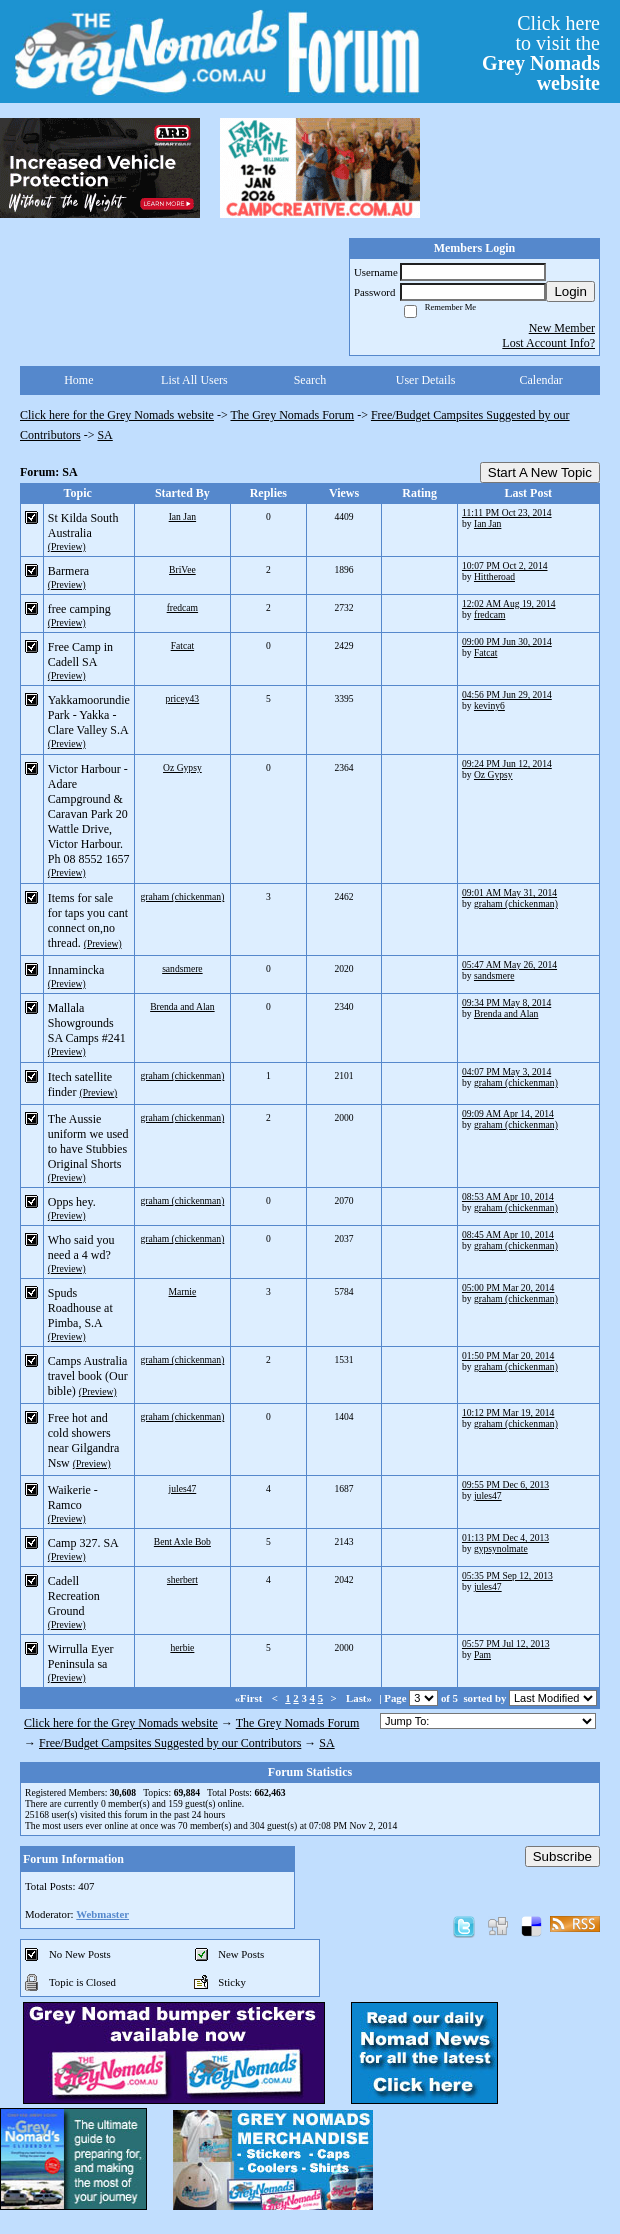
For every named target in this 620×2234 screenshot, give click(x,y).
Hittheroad (494, 576)
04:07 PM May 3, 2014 (506, 1071)
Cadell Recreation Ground (74, 1596)
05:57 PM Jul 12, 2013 (506, 1643)
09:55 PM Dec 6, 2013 (505, 1484)
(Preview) (67, 546)
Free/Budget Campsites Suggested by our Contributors (170, 1743)
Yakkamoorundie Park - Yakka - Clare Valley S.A (89, 715)
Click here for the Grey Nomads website (117, 415)
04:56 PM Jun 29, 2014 (507, 694)
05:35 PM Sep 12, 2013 (507, 1575)
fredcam (182, 607)
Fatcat (182, 645)
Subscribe (562, 1856)
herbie (182, 1647)
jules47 (183, 1488)
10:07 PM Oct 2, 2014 (505, 565)
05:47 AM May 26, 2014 (509, 964)
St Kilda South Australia (83, 525)
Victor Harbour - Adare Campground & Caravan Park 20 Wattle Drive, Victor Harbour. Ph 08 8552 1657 (89, 814)
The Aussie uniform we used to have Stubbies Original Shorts (88, 1141)
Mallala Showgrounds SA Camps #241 (87, 1023)
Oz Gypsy (182, 767)
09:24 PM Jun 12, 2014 (507, 763)
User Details (426, 380)
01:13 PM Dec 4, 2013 (505, 1537)
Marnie (183, 1291)
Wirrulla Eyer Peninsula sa (81, 1656)
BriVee (182, 569)
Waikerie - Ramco (73, 1497)
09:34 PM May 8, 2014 (506, 1002)
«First (250, 1698)
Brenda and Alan (182, 1006)
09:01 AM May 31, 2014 (509, 892)
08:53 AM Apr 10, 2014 (508, 1196)
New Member (562, 328)
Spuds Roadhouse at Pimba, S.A (80, 1308)
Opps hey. (72, 1202)
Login (570, 291)
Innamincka (76, 970)
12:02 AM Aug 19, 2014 (509, 603)
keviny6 (489, 705)
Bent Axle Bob (182, 1541)
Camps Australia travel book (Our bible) (88, 1376)
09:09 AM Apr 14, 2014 (508, 1113)
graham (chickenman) (182, 896)
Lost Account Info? (548, 343)
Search (310, 380)
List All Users (194, 380)
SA (104, 435)
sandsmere (182, 968)
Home (78, 380)
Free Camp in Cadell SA (80, 654)
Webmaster (102, 1914)
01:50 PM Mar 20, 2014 (508, 1355)
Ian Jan (182, 516)
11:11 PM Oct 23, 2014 (507, 512)
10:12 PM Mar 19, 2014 (508, 1412)
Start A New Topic (540, 472)
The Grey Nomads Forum (293, 415)
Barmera (68, 571)
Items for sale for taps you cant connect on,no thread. (88, 920)
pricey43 (183, 698)
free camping (79, 609)
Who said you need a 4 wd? (81, 1247)
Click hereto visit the (541, 53)
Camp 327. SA (83, 1543)
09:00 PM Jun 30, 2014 (507, 641)
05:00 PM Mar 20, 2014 (508, 1287)
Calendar (541, 380)
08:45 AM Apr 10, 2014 (508, 1234)
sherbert (182, 1579)
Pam (482, 1654)
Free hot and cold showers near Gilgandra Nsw (84, 1440)
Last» (360, 1698)
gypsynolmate (501, 1548)
